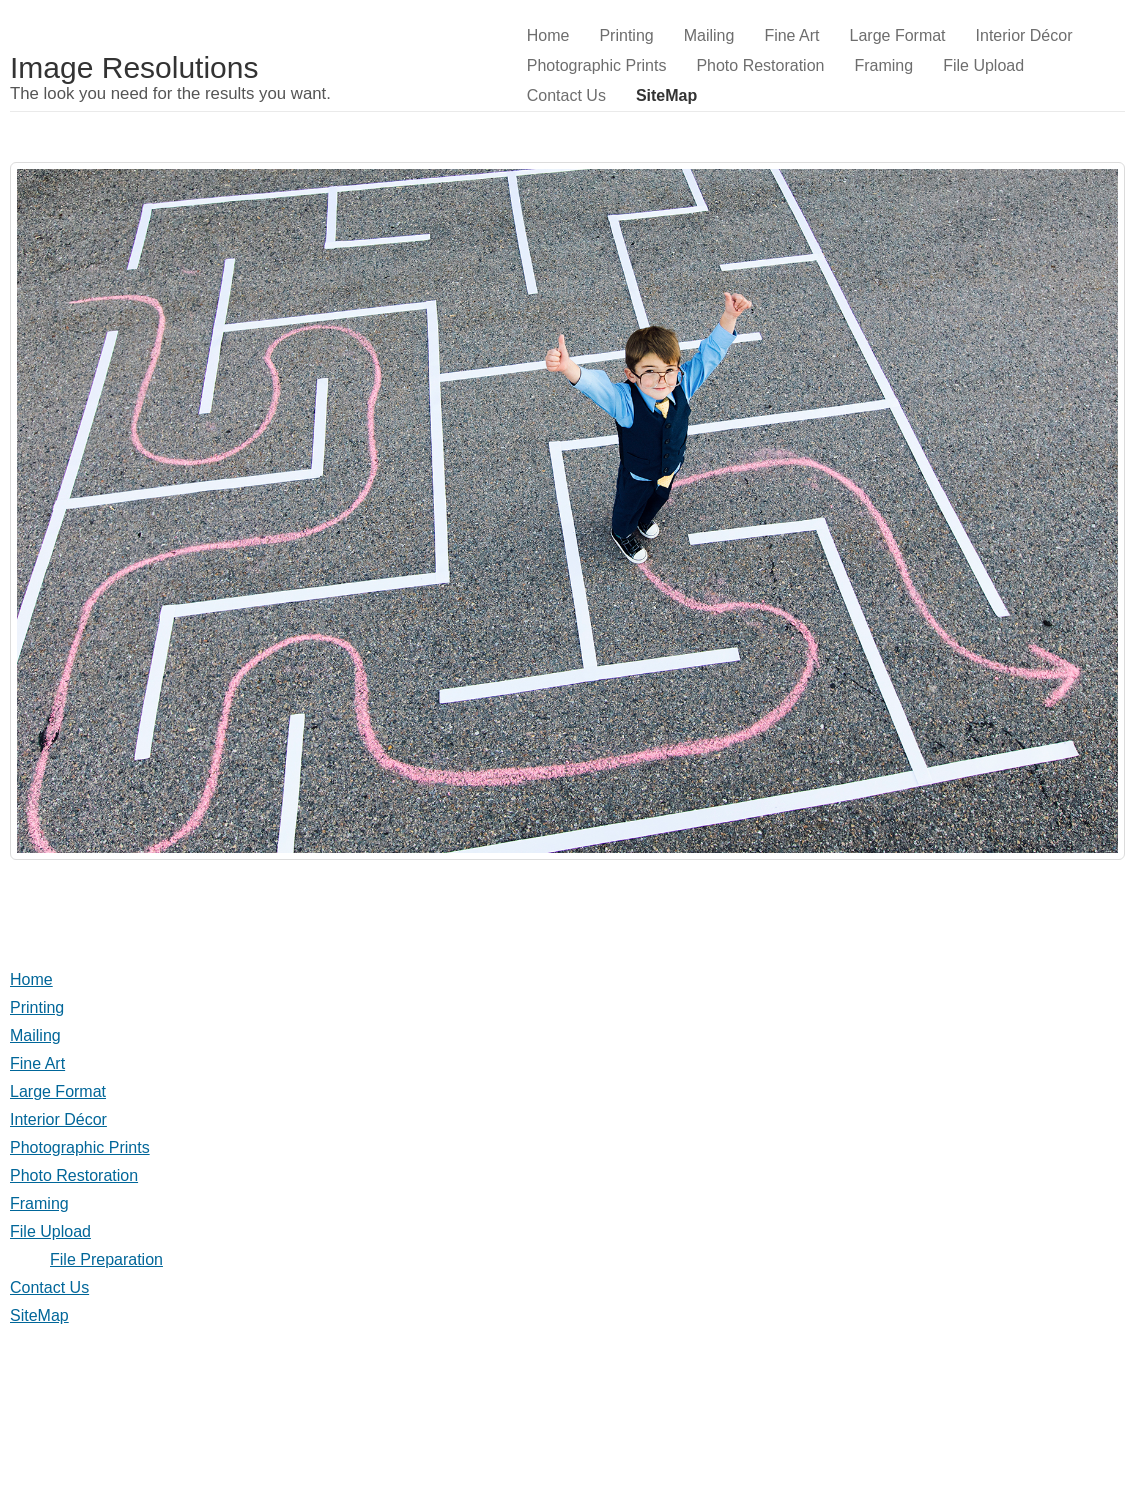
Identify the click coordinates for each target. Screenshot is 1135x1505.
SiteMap (666, 95)
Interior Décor (1024, 35)
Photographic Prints (597, 65)
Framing (883, 65)
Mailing (709, 35)
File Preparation (106, 1259)
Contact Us (566, 95)
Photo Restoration (760, 65)
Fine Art (791, 35)
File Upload (983, 65)
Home (548, 35)
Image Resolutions (134, 67)
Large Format (898, 35)
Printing (626, 35)
